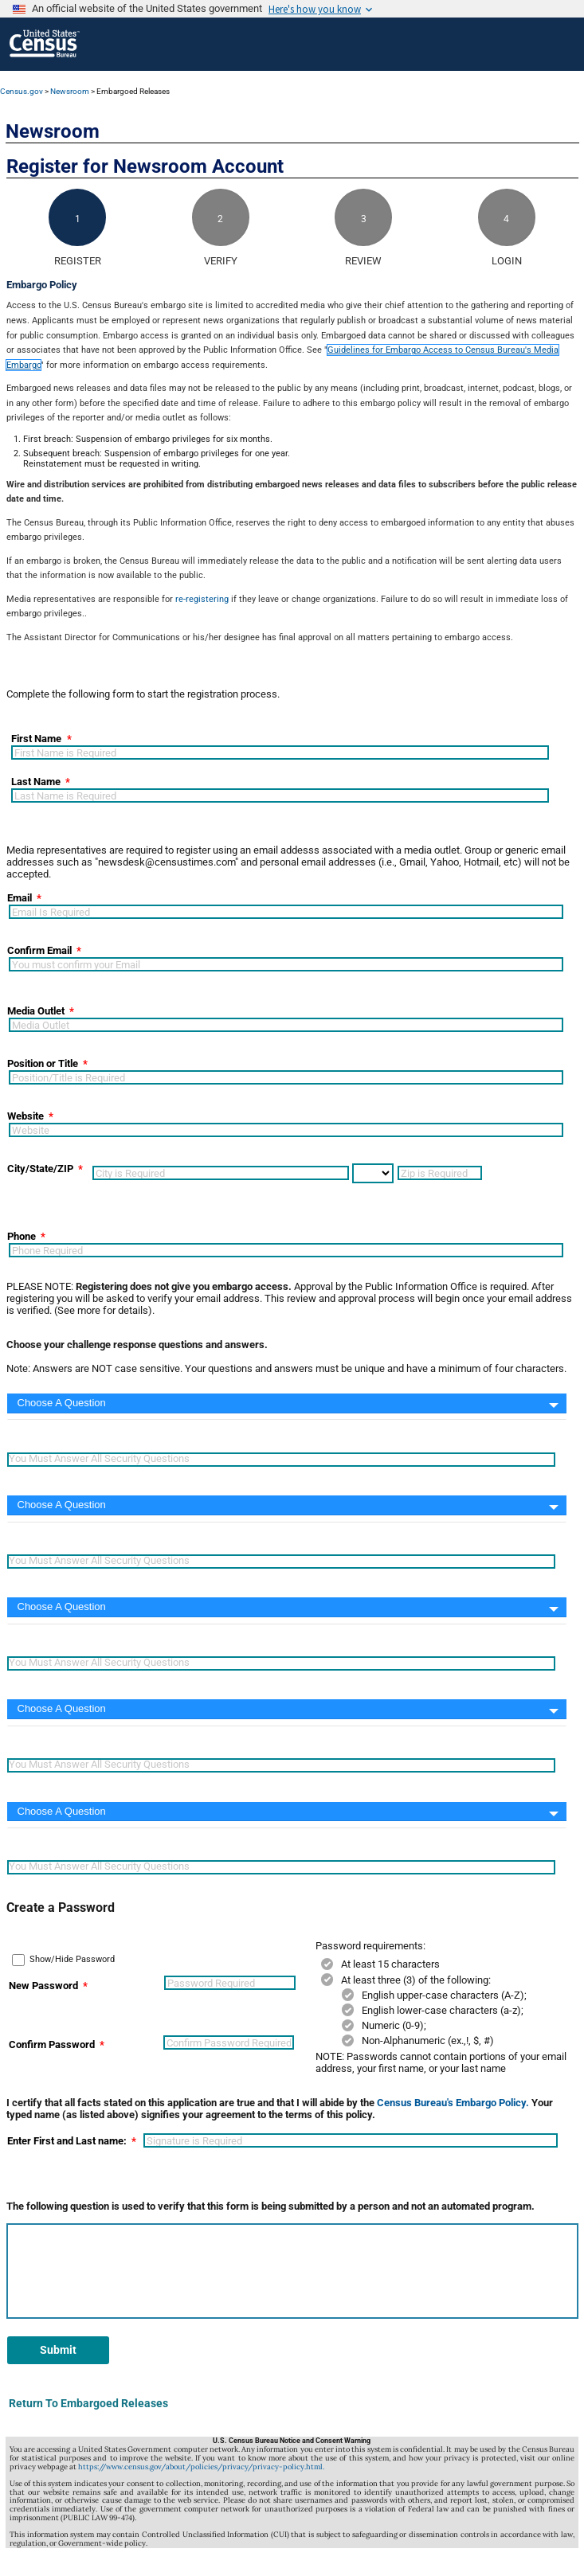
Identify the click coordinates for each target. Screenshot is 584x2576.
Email (19, 898)
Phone (21, 1236)
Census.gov (21, 91)
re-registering (202, 599)
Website (25, 1116)
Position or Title (42, 1063)
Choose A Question (62, 1403)
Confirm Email (39, 950)
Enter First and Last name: (67, 2141)
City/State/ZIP (40, 1169)
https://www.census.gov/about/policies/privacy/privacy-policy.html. (201, 2467)
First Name (36, 739)
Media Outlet (36, 1011)
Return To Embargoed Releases (88, 2403)
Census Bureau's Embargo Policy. (453, 2103)
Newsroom (69, 91)
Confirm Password (52, 2044)
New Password (43, 1986)
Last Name (36, 782)
